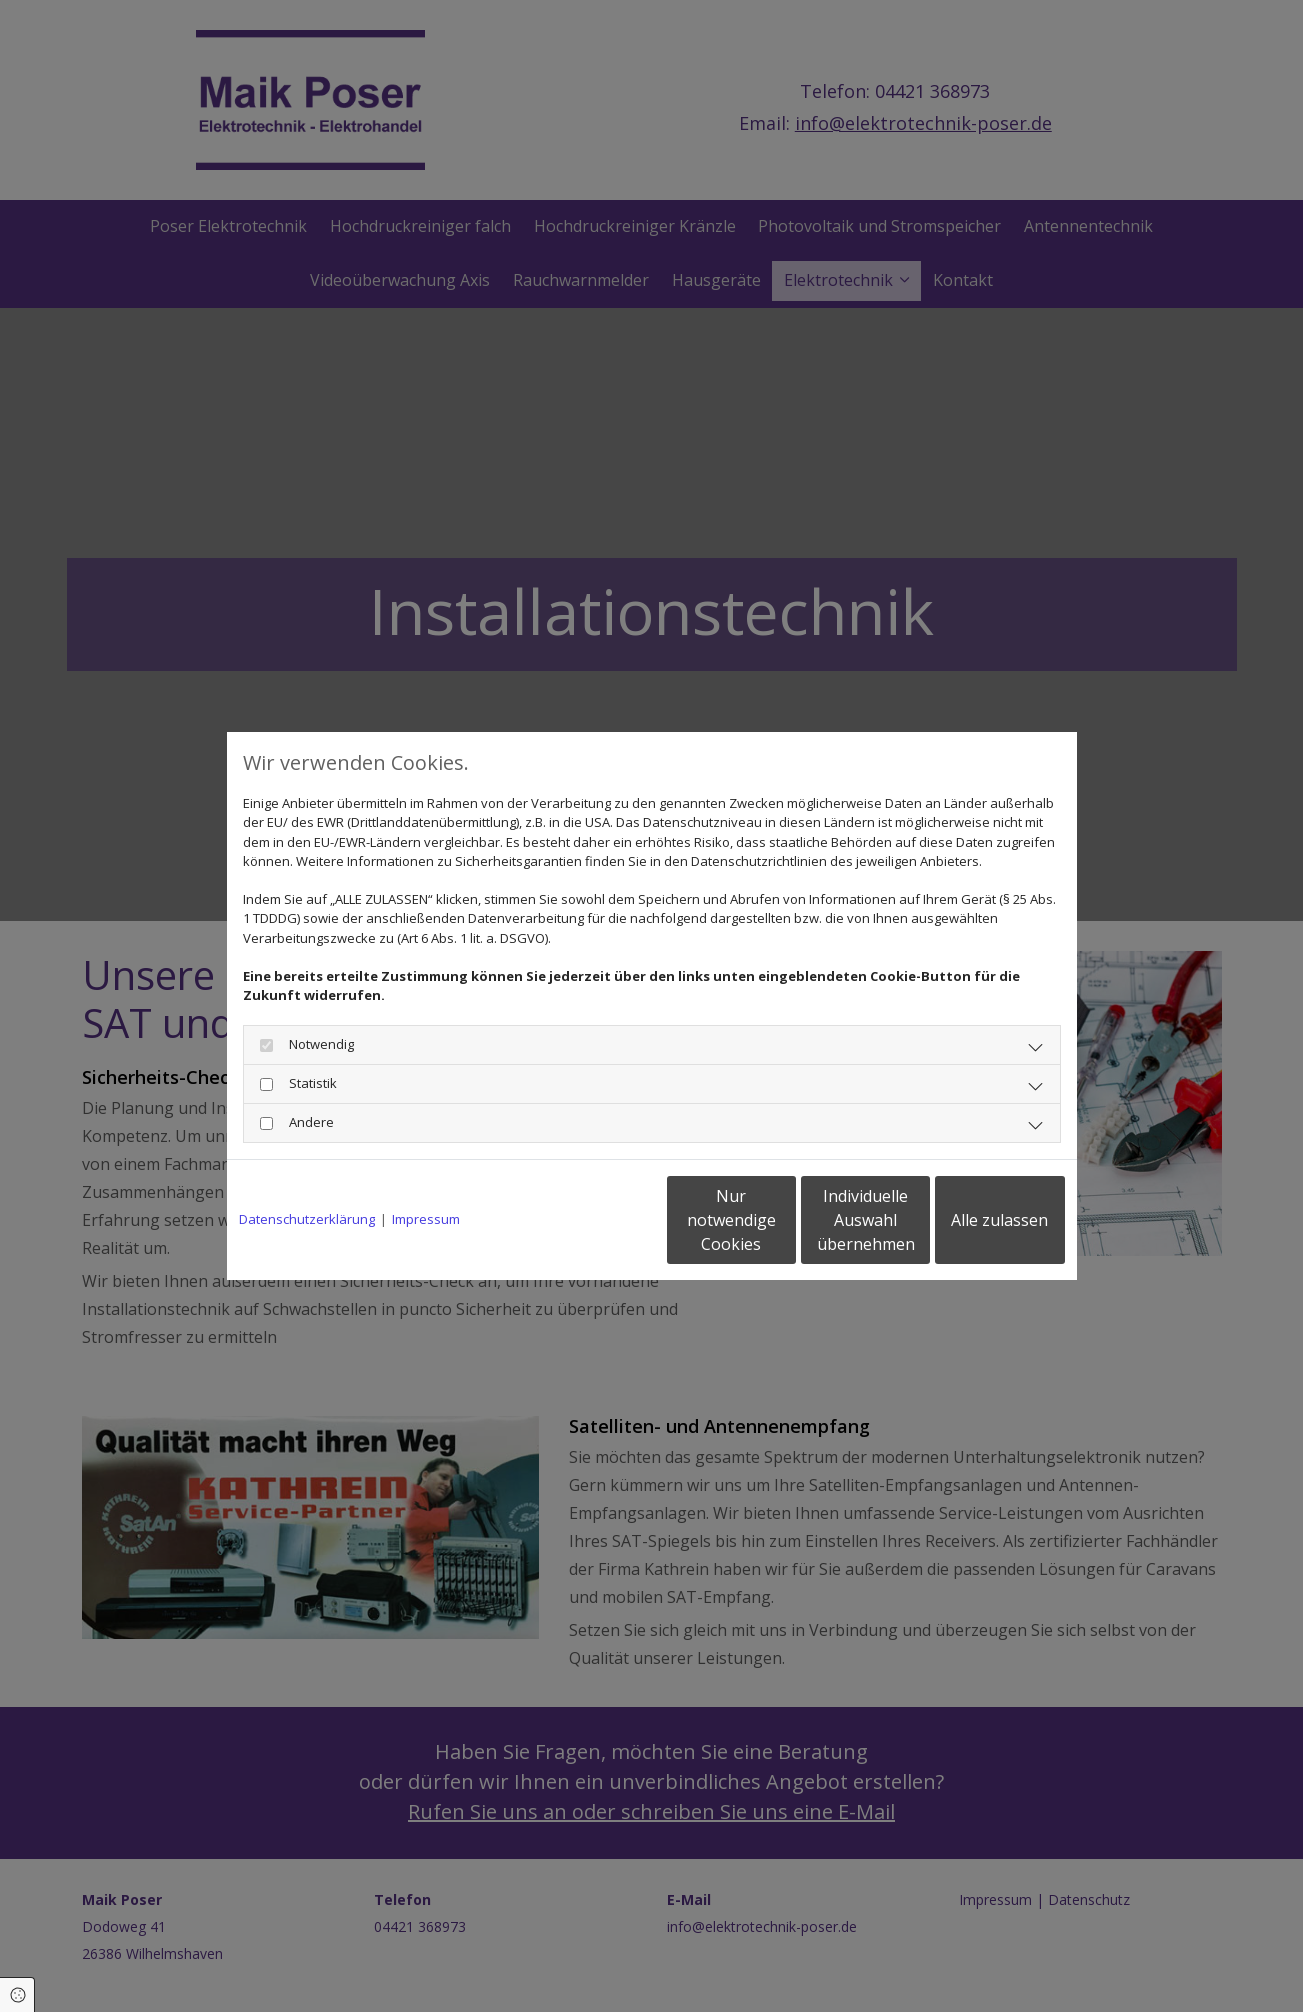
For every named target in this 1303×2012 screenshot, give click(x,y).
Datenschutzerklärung (307, 1219)
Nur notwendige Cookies (592, 1220)
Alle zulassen (972, 1220)
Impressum (426, 1219)
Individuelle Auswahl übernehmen (782, 1220)
